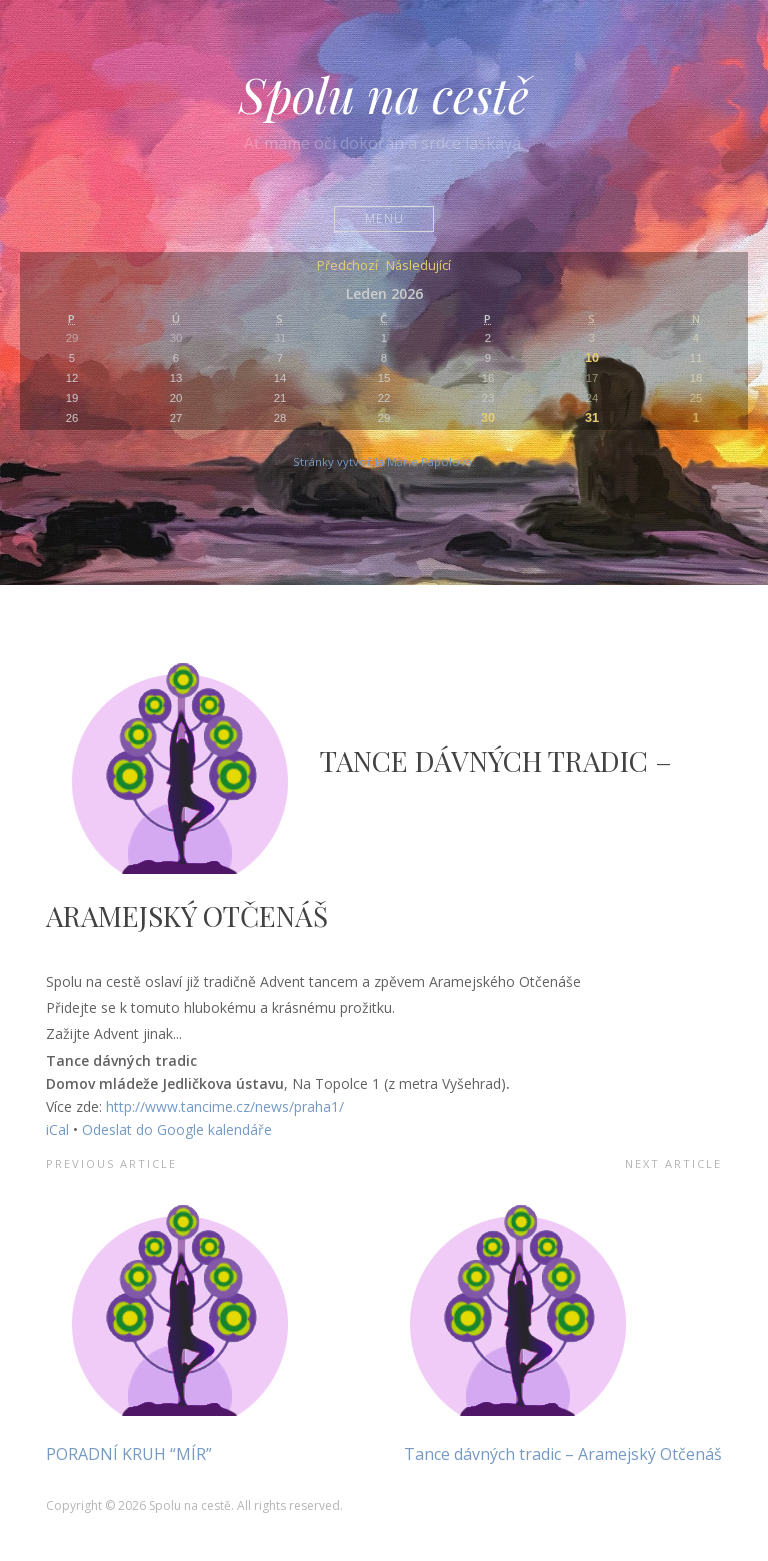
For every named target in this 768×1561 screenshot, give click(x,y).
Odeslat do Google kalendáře (177, 1129)
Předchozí (347, 266)
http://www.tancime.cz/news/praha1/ (225, 1106)
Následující (418, 266)
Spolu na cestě (384, 94)
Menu (384, 218)
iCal (57, 1129)
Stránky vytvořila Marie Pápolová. (384, 461)
